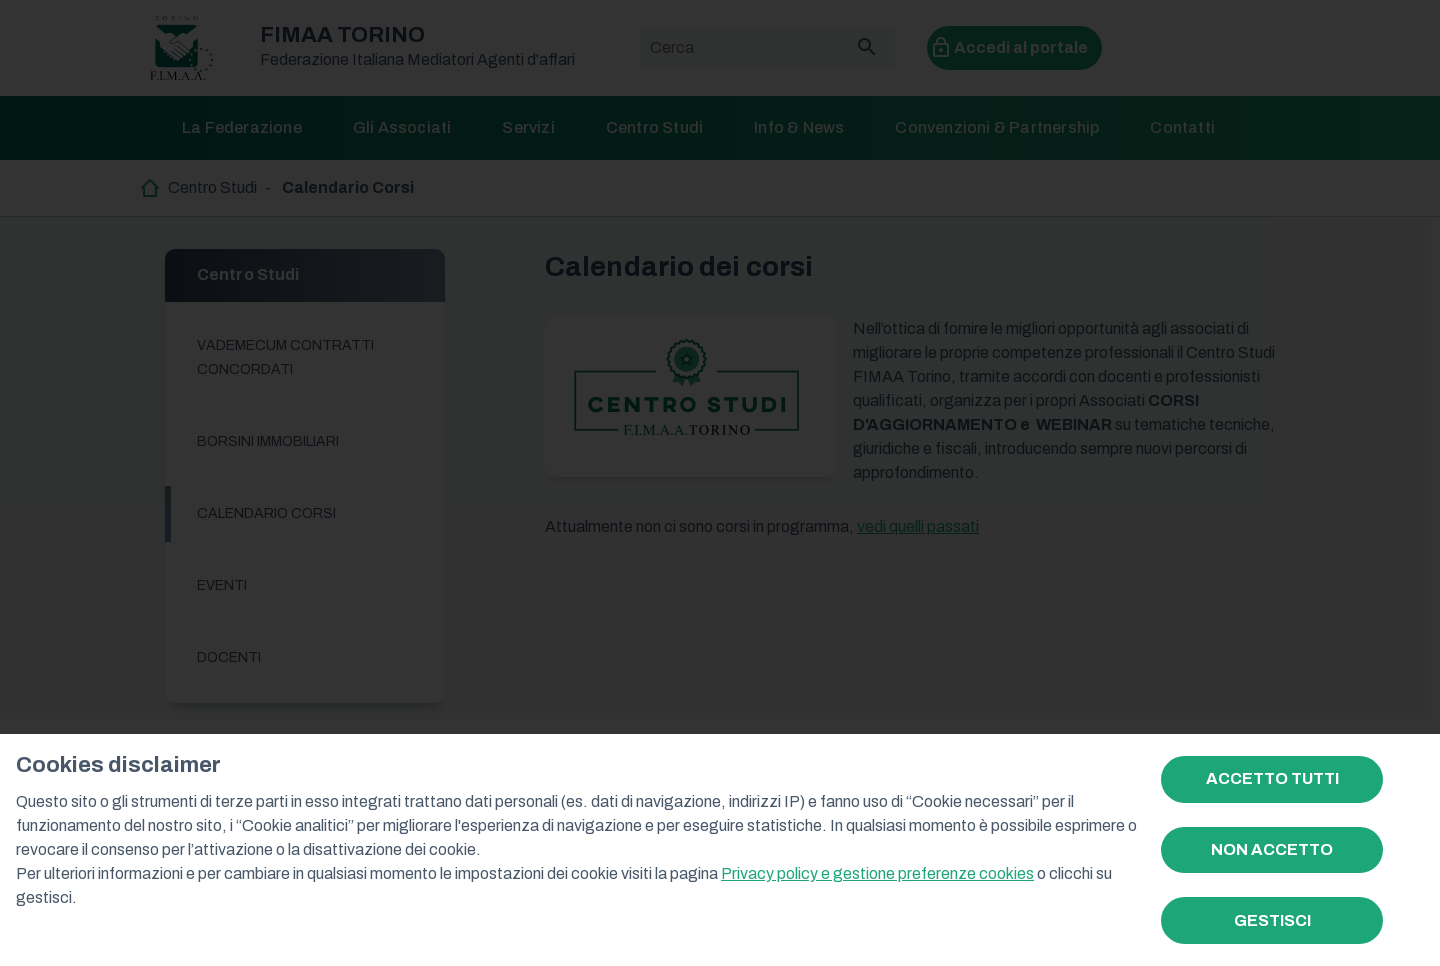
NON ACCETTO (1272, 849)
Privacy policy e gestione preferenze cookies (877, 873)
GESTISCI (1272, 920)
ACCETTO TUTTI (1272, 778)
